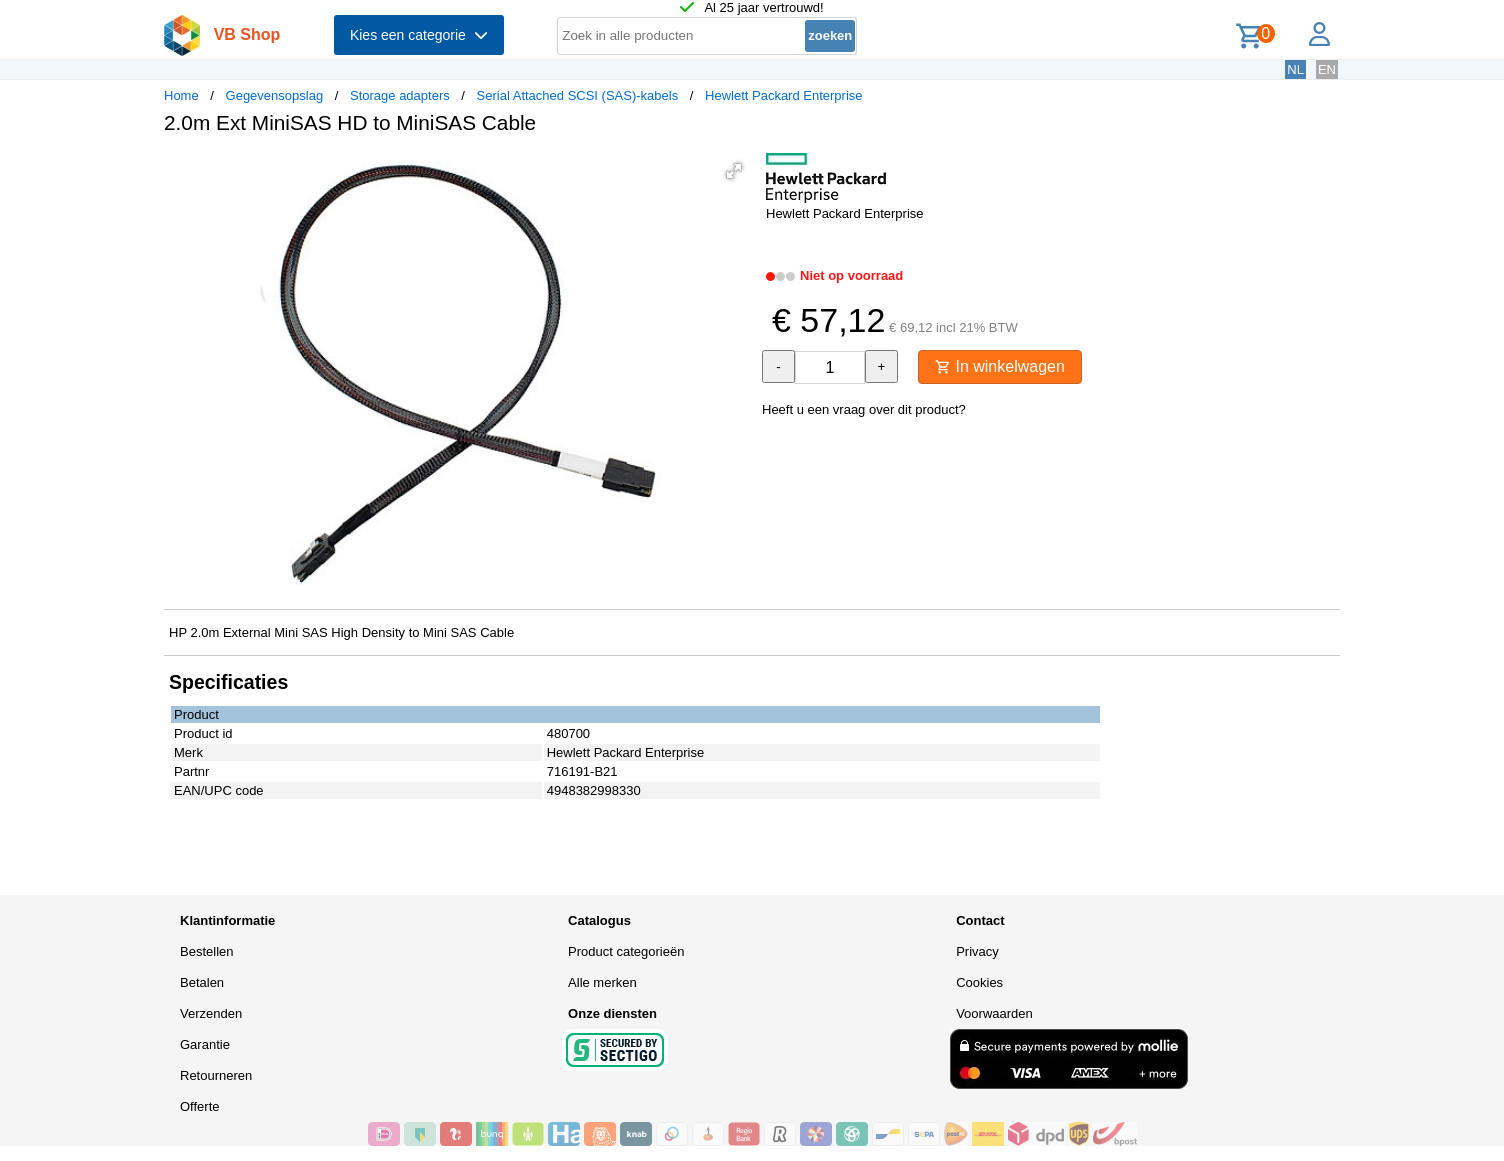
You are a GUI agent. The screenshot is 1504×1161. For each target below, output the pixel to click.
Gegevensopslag (275, 95)
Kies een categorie (419, 35)
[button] (734, 171)
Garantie (205, 1044)
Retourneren (216, 1075)
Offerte (200, 1106)
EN (1327, 69)
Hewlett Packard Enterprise (784, 95)
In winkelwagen (1000, 366)
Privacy (977, 951)
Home (181, 95)
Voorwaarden (994, 1013)
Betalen (202, 982)
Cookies (979, 982)
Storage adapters (400, 95)
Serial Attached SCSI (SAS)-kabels (578, 95)
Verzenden (211, 1013)
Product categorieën (626, 951)
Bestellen (206, 951)
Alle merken (602, 982)
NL (1295, 69)
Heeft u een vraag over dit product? (864, 409)
